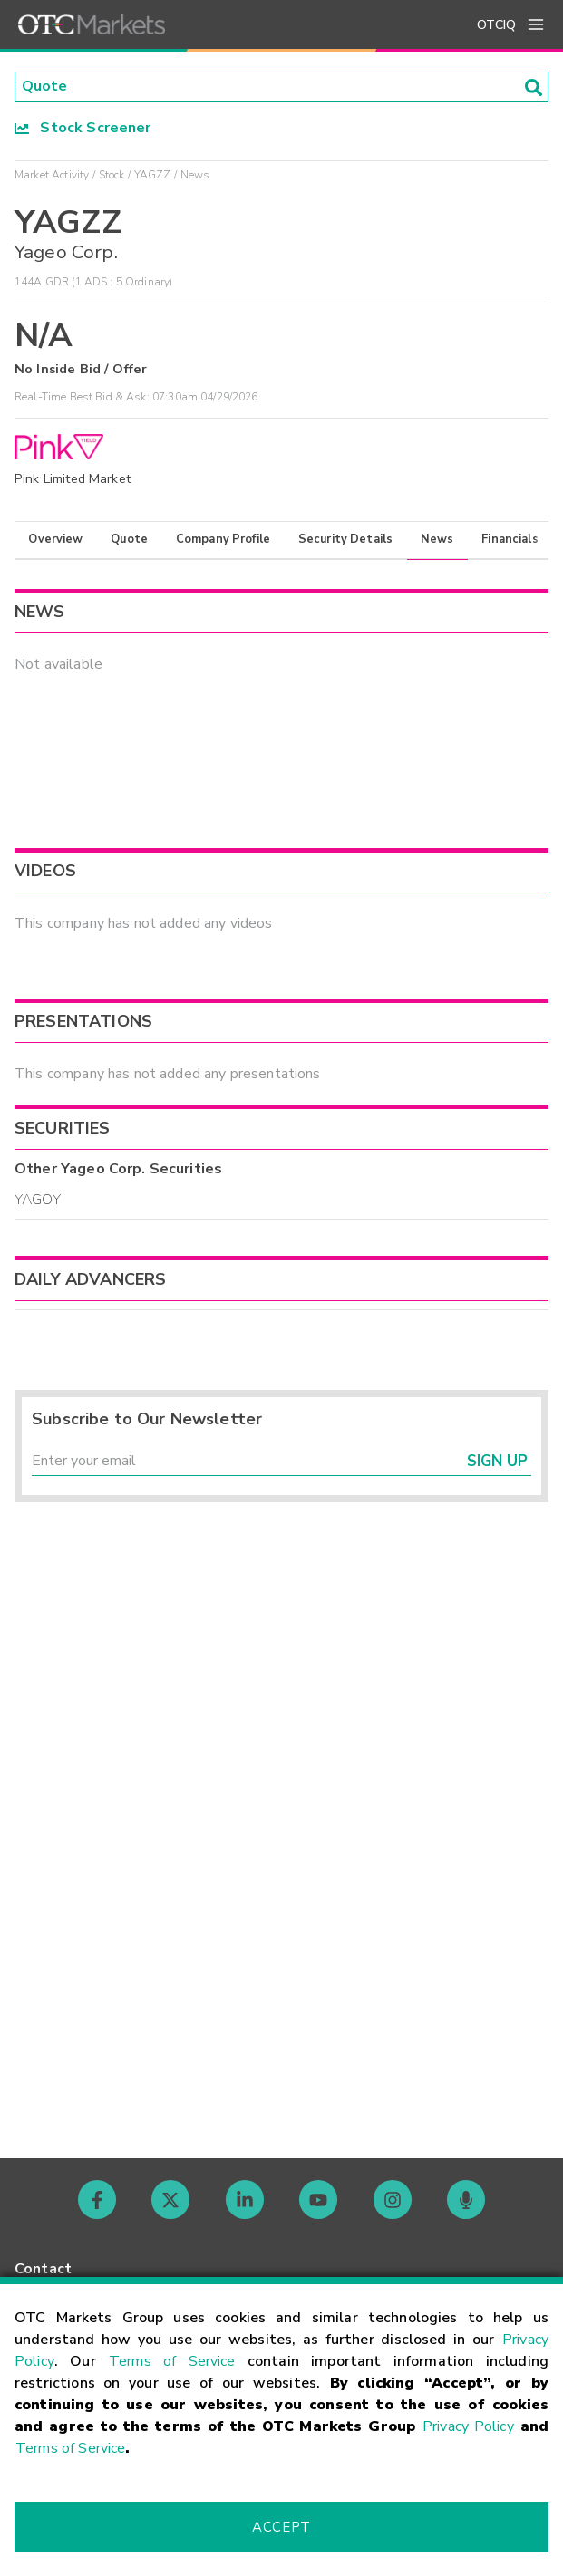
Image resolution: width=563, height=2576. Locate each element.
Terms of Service (172, 2361)
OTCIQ (496, 25)
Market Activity (52, 175)
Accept (281, 2527)
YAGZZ (152, 175)
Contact (43, 2269)
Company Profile (223, 539)
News (437, 539)
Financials (510, 539)
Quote (129, 539)
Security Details (345, 539)
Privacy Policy (468, 2426)
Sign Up (497, 1461)
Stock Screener (83, 128)
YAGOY (38, 1200)
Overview (55, 539)
